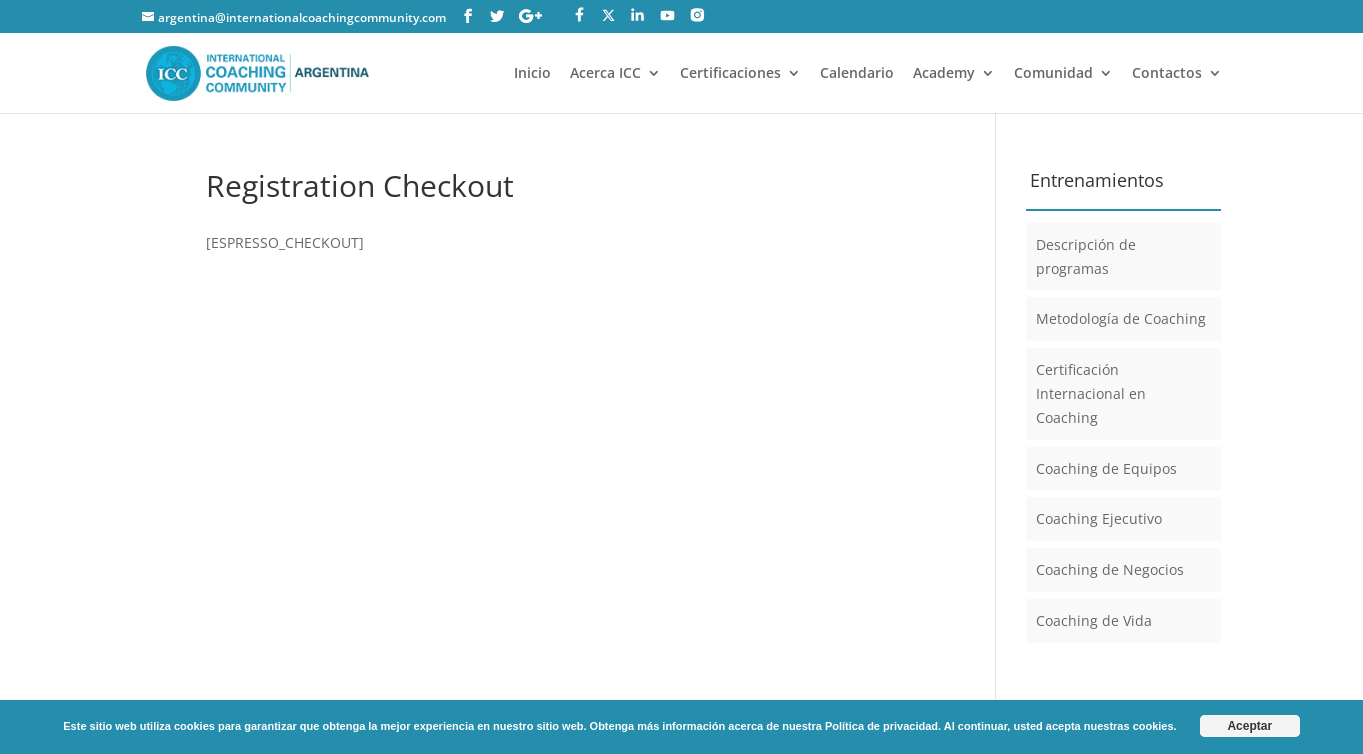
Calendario (857, 74)
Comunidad (1053, 74)
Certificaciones (730, 74)
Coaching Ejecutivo (1099, 518)
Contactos (1167, 74)
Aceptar (1249, 726)
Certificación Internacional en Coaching (1091, 393)
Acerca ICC (605, 74)
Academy (944, 74)
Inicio (532, 74)
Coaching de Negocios (1110, 569)
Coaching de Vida (1094, 620)
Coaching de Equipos (1106, 468)
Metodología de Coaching (1121, 318)
